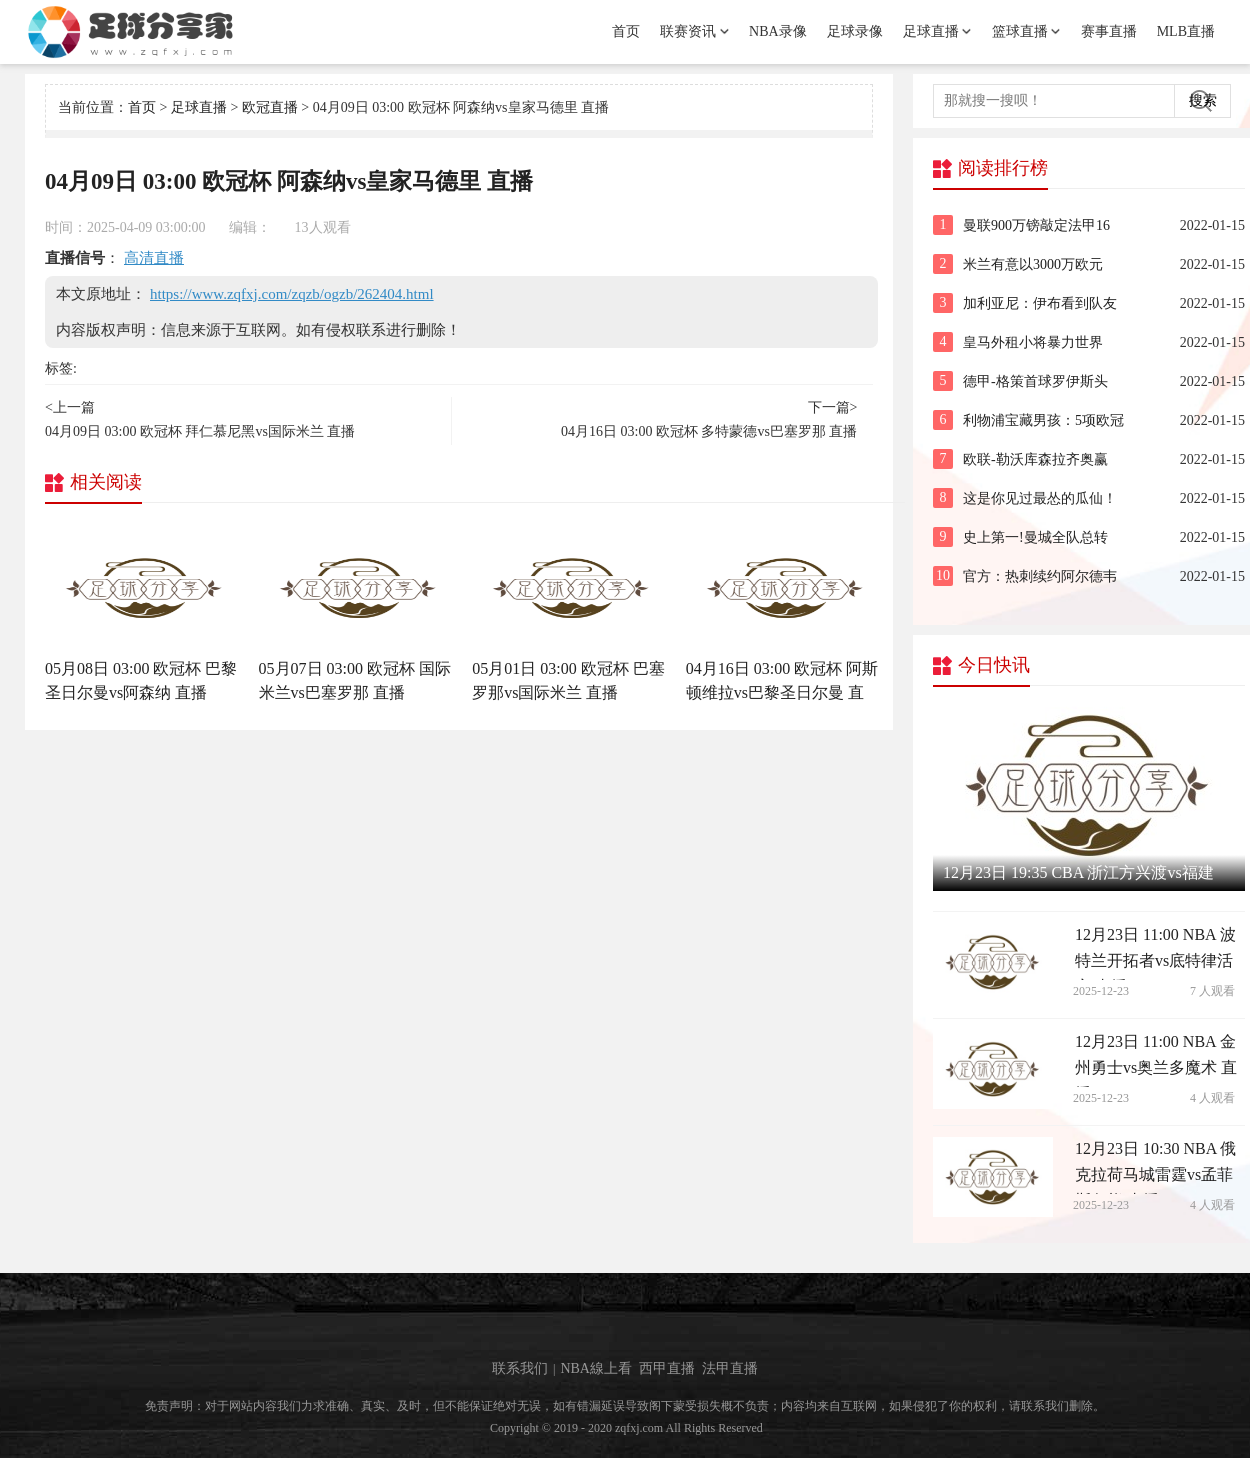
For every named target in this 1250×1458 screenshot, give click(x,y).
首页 (626, 31)
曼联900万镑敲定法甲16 (1036, 225)
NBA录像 (778, 31)
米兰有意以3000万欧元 (1033, 264)
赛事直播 (1109, 31)
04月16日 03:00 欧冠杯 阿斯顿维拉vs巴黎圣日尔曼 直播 (782, 692)
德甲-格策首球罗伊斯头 (1035, 381)
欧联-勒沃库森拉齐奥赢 (1035, 459)
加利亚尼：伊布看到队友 (1040, 303)
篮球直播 (1020, 31)
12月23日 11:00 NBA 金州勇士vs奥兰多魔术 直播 (1156, 1060)
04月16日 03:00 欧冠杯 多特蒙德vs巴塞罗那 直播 (709, 431)
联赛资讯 (688, 31)
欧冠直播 (270, 107)
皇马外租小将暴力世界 (1033, 342)
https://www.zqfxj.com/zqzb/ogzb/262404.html (292, 294)
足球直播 (931, 31)
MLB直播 (1186, 31)
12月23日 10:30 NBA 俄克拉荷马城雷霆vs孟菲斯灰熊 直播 (1155, 1167)
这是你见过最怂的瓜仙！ (1040, 498)
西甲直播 (667, 1367)
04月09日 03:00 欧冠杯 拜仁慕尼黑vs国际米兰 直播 (200, 431)
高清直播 (154, 258)
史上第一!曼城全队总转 (1035, 537)
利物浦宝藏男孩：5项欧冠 (1043, 420)
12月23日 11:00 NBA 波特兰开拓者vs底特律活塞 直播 (1155, 953)
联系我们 (520, 1367)
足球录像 (855, 31)
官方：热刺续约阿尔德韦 (1040, 576)
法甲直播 (730, 1367)
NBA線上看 (596, 1367)
